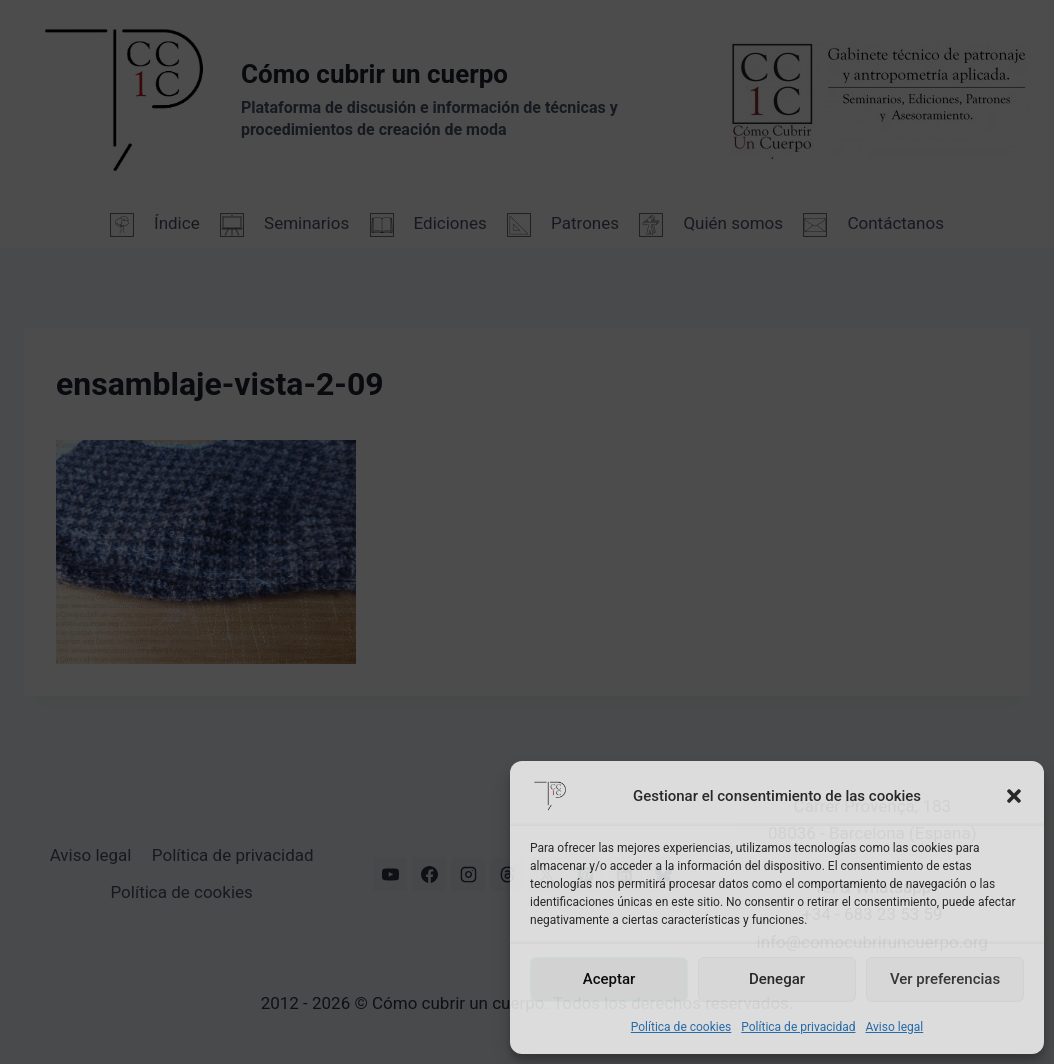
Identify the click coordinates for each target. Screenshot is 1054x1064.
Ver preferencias (945, 979)
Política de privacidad (798, 1027)
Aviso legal (894, 1027)
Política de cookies (681, 1027)
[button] (1014, 796)
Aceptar (609, 979)
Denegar (777, 979)
